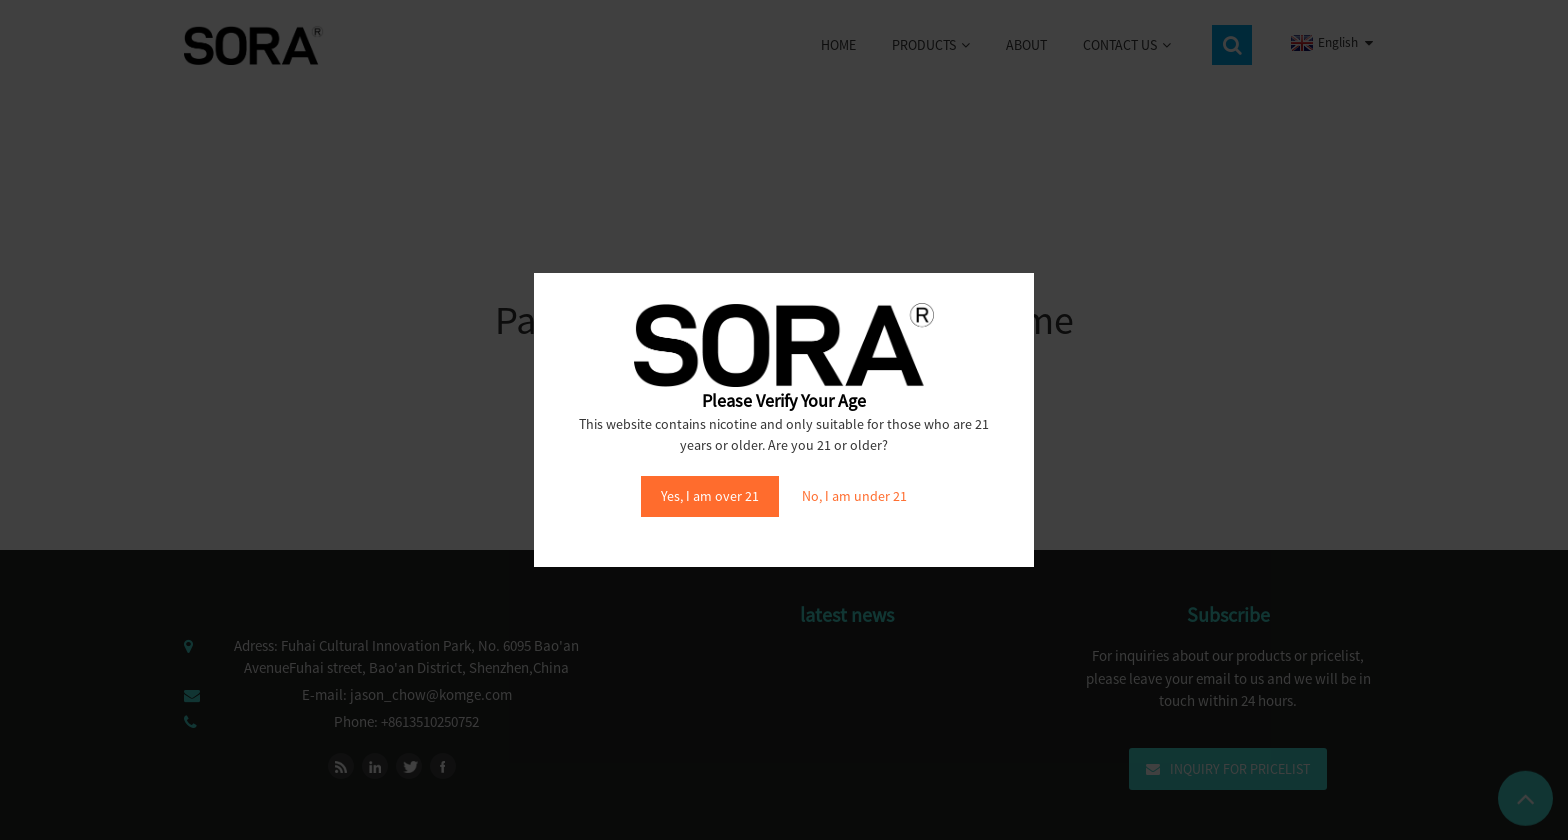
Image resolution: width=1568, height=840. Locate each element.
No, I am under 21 (854, 496)
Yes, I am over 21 (710, 496)
